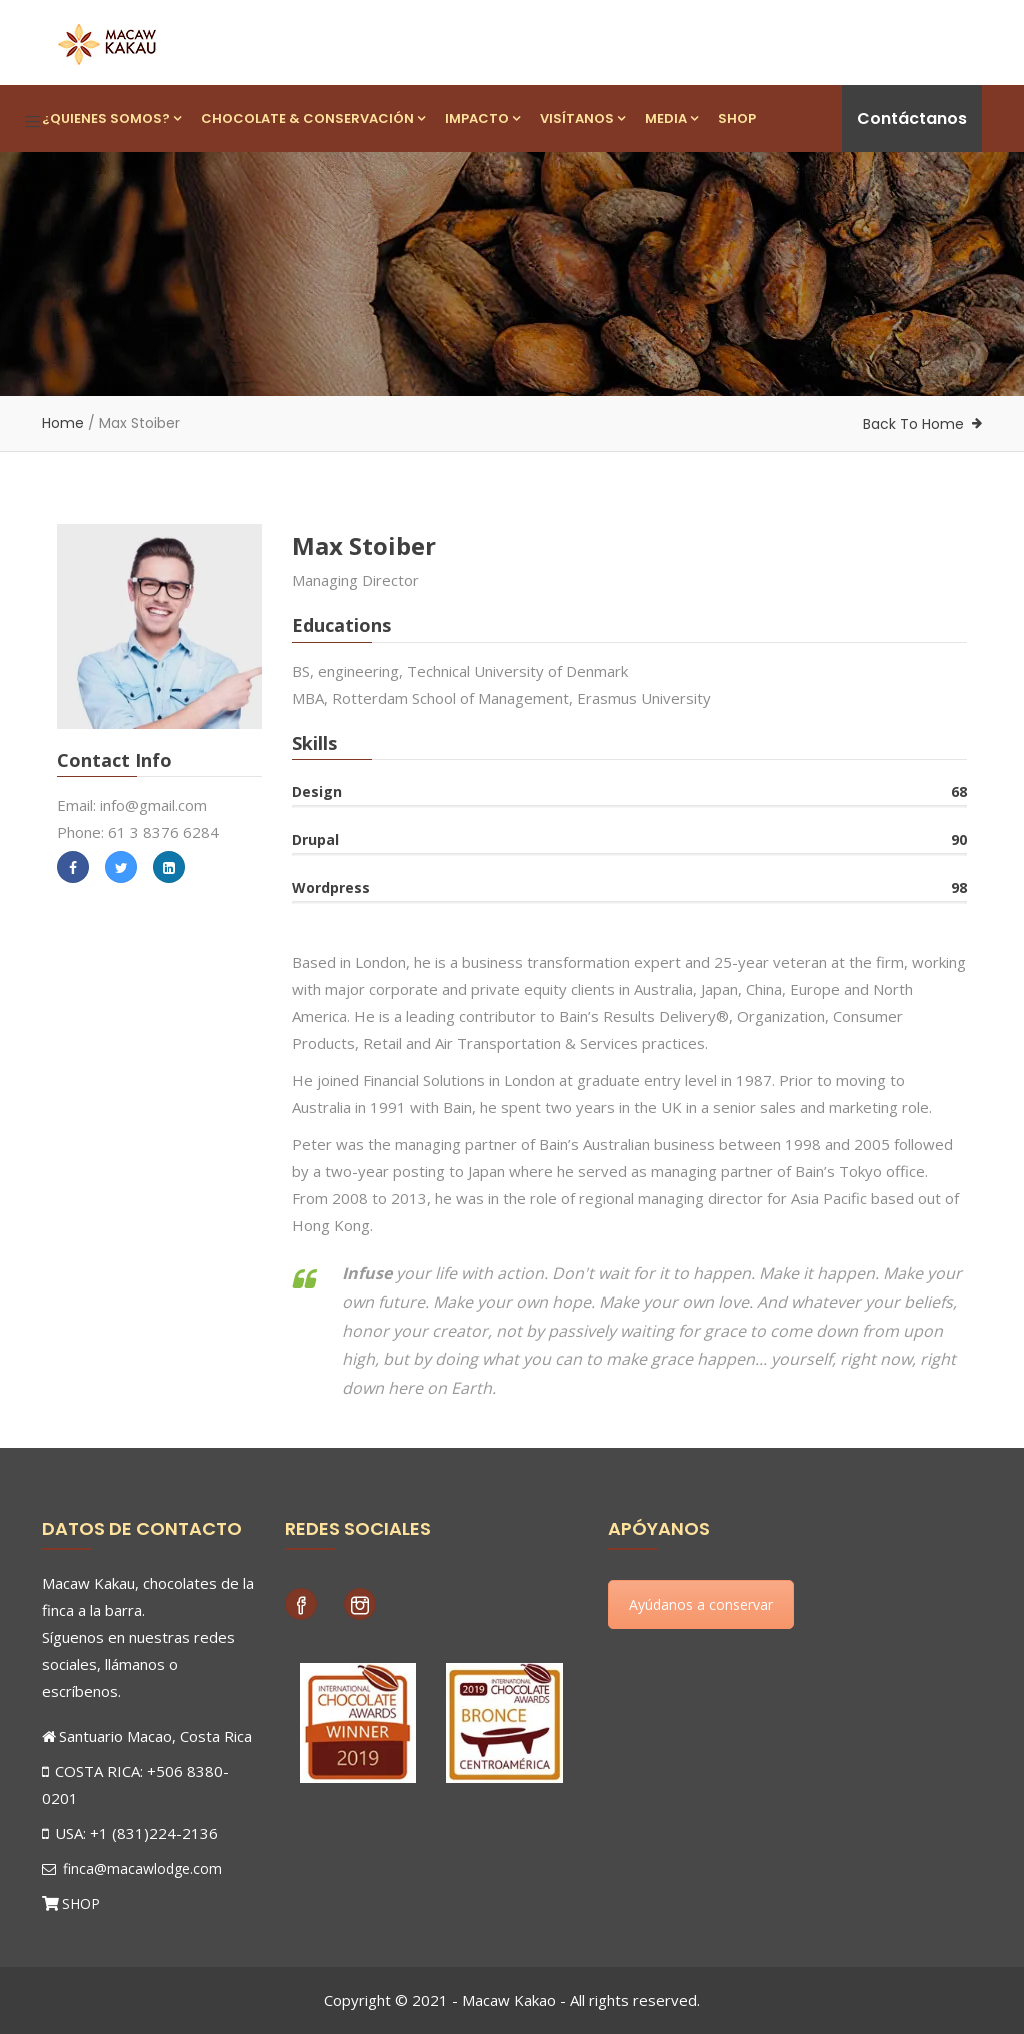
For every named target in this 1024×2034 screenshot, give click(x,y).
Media (671, 118)
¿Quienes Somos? (111, 118)
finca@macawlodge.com (132, 1868)
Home (63, 423)
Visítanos (582, 118)
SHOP (81, 1903)
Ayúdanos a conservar (701, 1604)
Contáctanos (912, 118)
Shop (737, 118)
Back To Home (913, 424)
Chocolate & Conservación (313, 118)
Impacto (482, 118)
